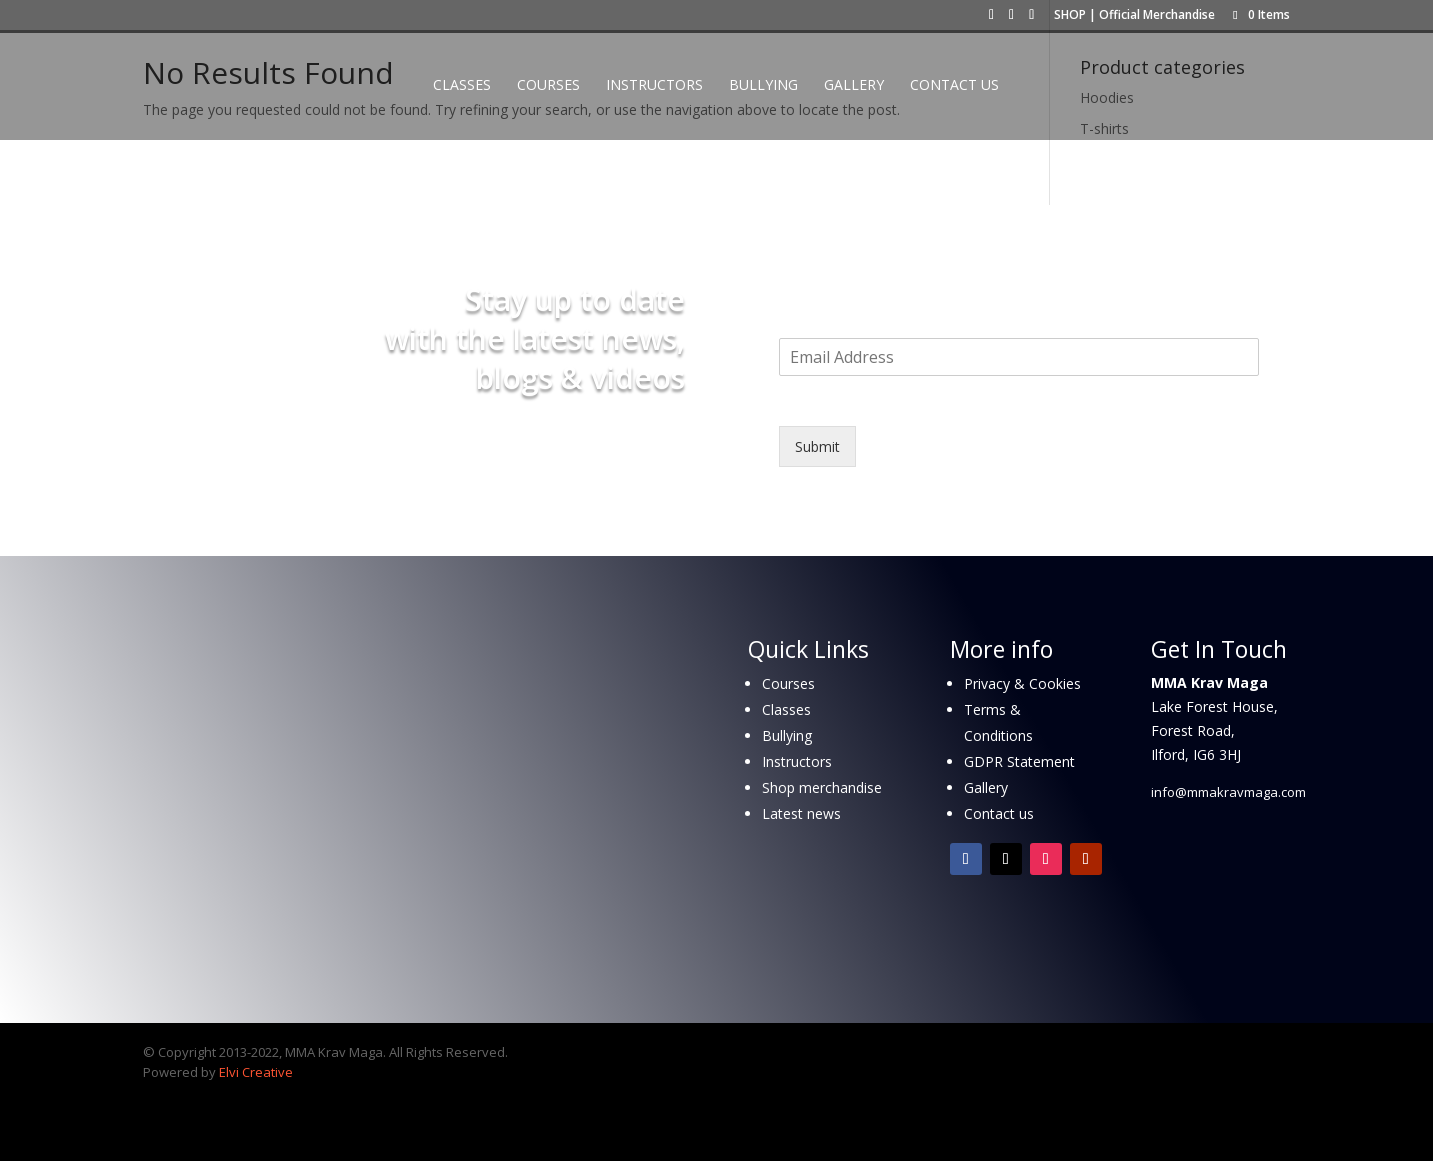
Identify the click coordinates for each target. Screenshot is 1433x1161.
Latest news (801, 813)
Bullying (763, 86)
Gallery (854, 86)
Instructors (654, 86)
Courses (548, 86)
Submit (817, 446)
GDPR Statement (1019, 761)
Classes (462, 86)
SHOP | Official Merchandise (1134, 16)
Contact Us (954, 86)
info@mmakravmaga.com (1228, 792)
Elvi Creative (256, 1072)
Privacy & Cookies (1022, 683)
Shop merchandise (822, 787)
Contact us (999, 813)
